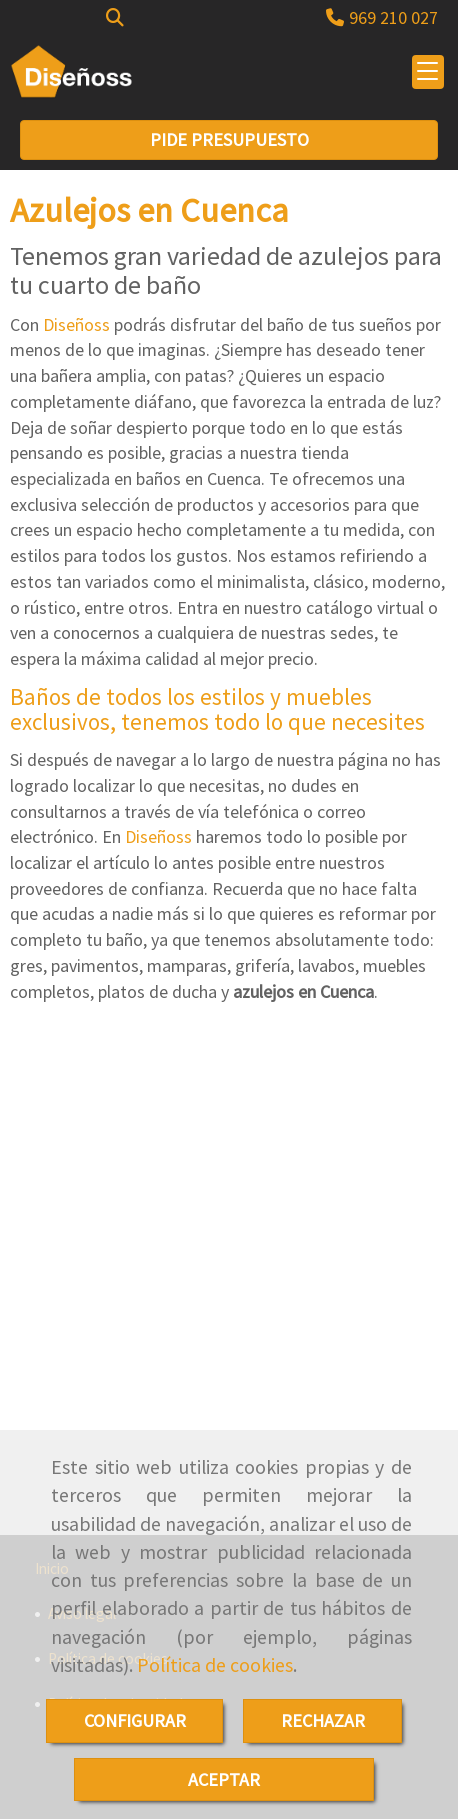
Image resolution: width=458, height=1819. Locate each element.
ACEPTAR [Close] (224, 1779)
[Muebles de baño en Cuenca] (229, 1256)
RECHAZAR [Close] (323, 1720)
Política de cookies (215, 1665)
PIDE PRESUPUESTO (229, 139)
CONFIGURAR (135, 1720)
